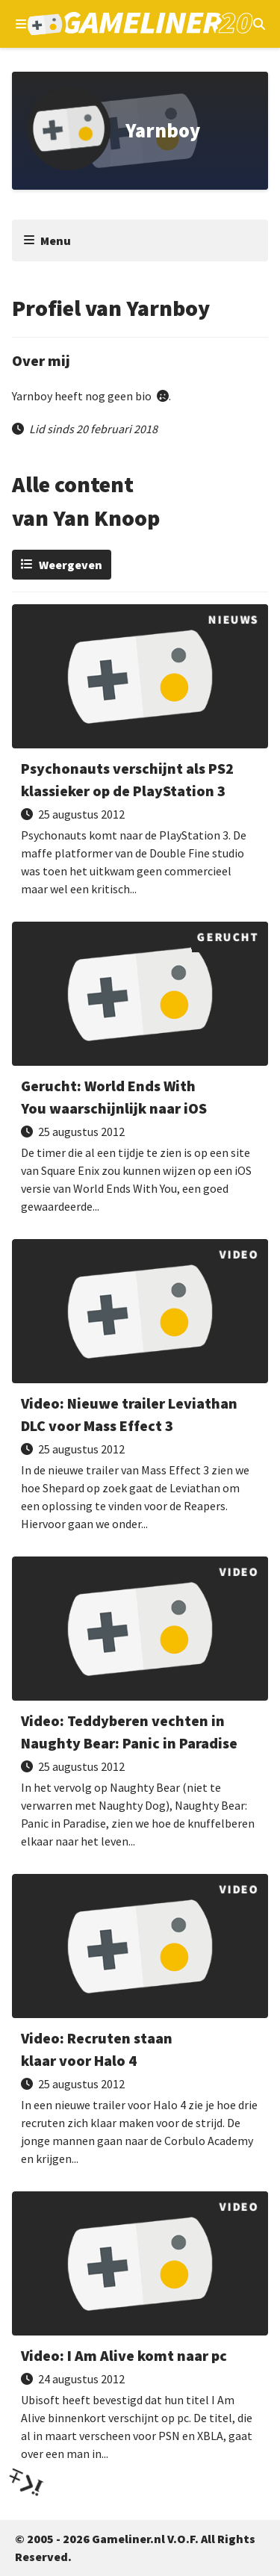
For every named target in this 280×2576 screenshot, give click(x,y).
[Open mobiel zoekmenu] (259, 24)
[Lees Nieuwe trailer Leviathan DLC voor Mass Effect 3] (140, 1390)
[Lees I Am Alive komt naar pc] (140, 2331)
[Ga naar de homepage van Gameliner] (139, 23)
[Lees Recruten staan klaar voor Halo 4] (140, 2025)
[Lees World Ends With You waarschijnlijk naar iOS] (140, 1073)
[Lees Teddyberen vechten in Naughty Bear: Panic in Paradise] (140, 1708)
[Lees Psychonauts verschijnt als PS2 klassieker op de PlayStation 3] (140, 755)
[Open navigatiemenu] (21, 24)
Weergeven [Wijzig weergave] (70, 564)
